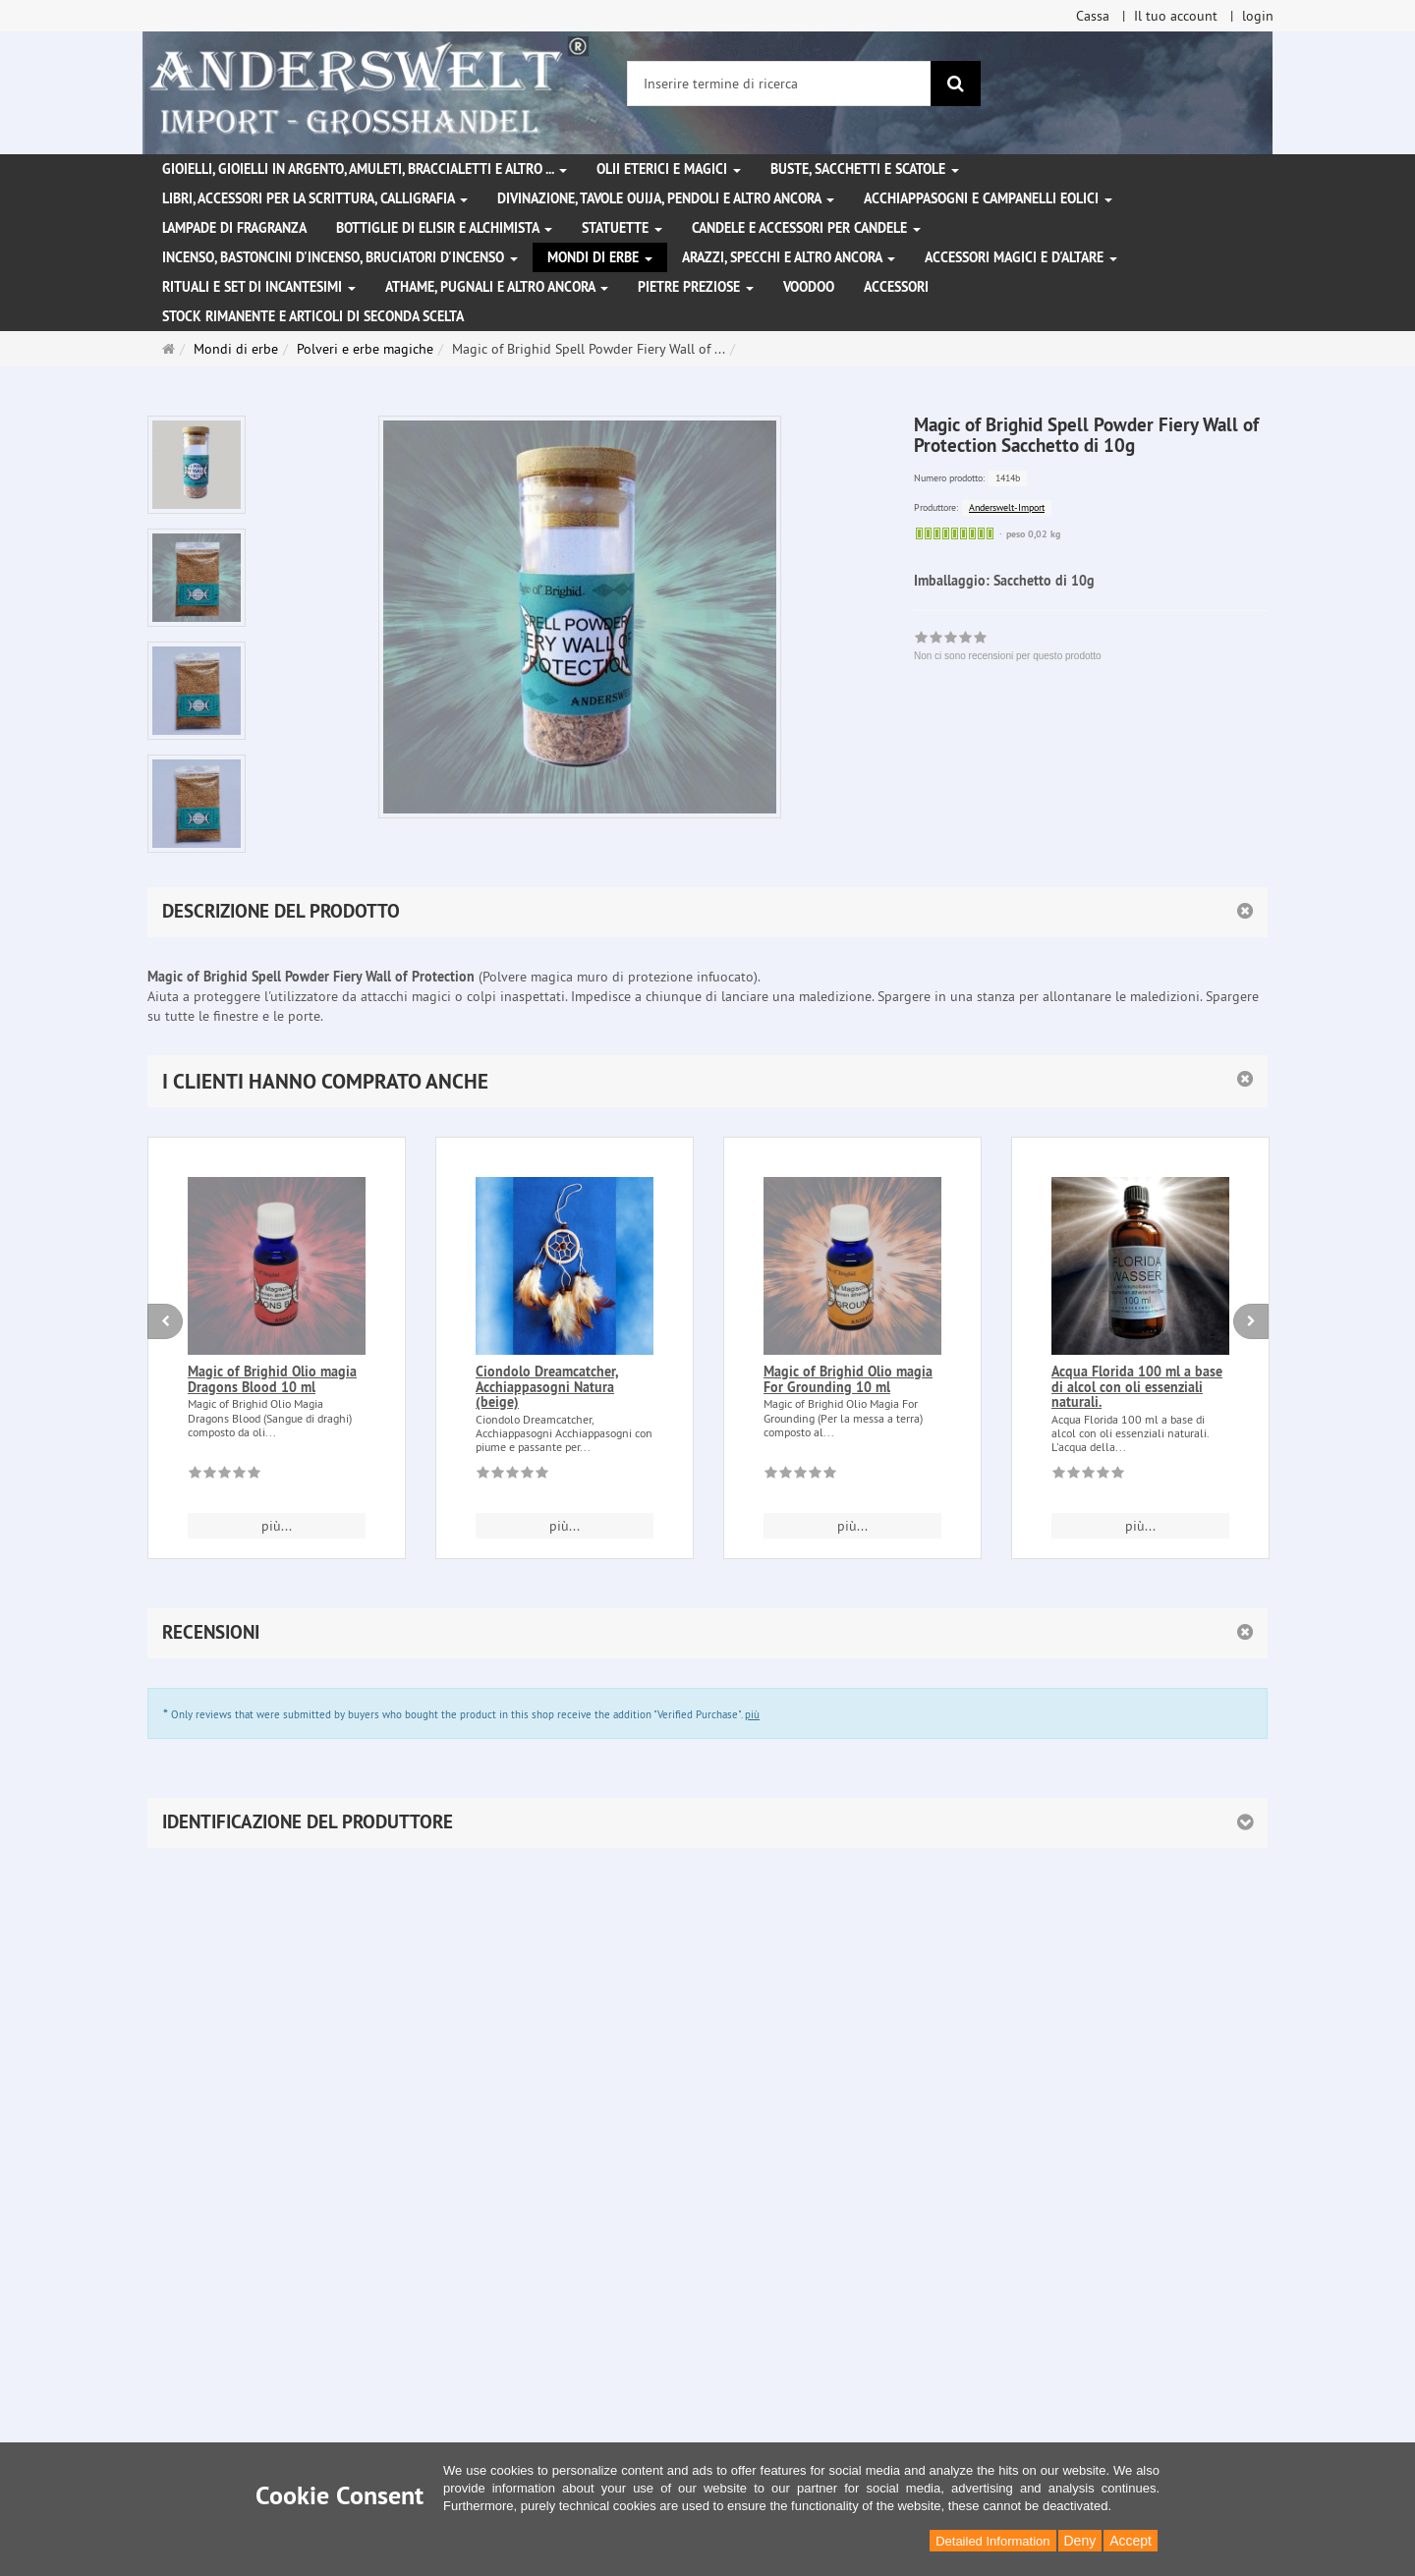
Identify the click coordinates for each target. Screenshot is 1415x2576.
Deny (1080, 2540)
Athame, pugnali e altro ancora (496, 287)
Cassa (1092, 16)
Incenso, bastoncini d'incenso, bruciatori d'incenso (340, 257)
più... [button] (276, 1526)
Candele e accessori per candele (806, 228)
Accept (1130, 2540)
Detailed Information (992, 2541)
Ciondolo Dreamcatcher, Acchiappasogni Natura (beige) (547, 1387)
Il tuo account (1175, 16)
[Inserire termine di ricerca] (779, 83)
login (1258, 16)
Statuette (622, 228)
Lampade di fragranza (234, 228)
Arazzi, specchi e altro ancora (788, 257)
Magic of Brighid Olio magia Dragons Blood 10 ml (272, 1379)
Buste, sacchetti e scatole (864, 169)
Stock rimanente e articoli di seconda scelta (313, 316)
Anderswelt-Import (1007, 507)
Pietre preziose (696, 287)
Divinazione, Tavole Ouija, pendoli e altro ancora (665, 198)
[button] (707, 1081)
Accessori (896, 287)
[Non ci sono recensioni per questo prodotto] (224, 1476)
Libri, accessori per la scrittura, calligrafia (315, 198)
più (752, 1714)
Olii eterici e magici (668, 169)
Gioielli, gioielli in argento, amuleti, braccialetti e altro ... (364, 169)
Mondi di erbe (599, 257)
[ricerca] (956, 83)
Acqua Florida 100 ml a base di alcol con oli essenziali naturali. (1136, 1387)
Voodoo (808, 287)
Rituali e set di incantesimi (259, 287)
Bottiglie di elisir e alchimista (444, 228)
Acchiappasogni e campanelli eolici (988, 198)
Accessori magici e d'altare (1021, 257)
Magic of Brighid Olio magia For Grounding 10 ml (848, 1379)
